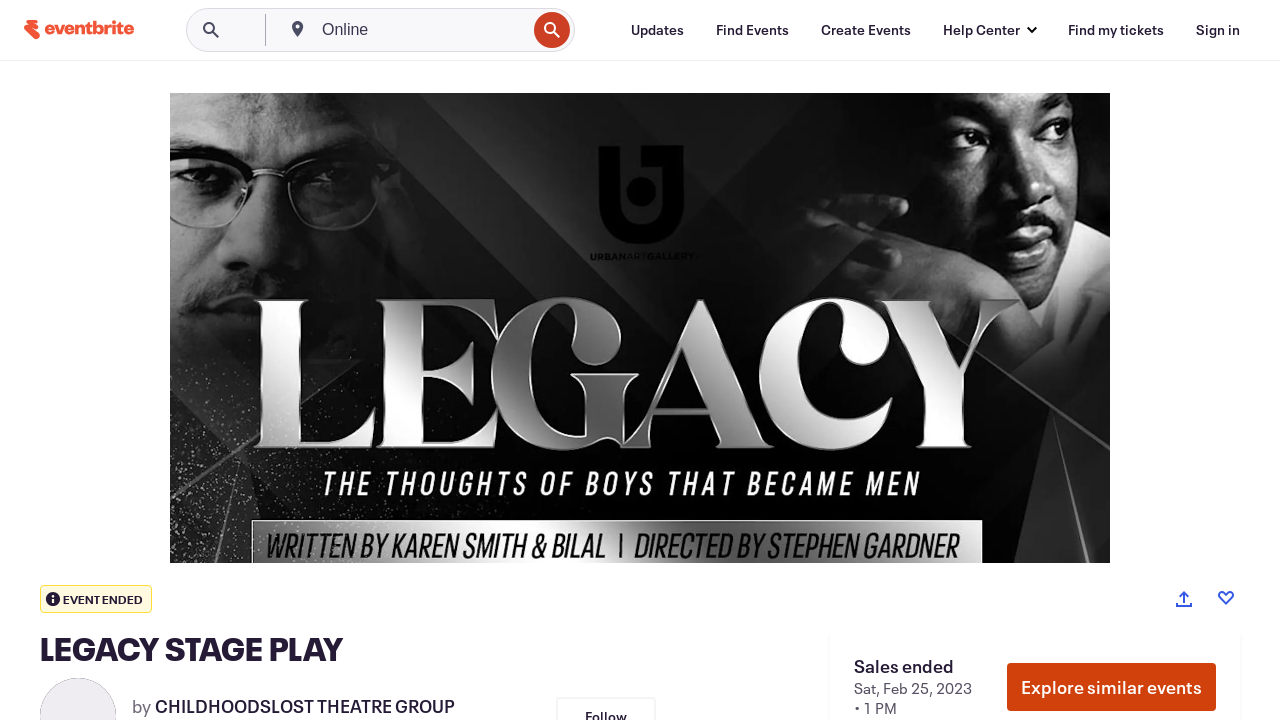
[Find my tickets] (1116, 30)
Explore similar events (1111, 687)
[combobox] (422, 30)
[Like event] (1226, 598)
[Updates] (657, 30)
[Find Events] (752, 30)
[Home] (79, 29)
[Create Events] (866, 30)
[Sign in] (1218, 30)
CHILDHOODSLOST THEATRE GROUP (305, 706)
